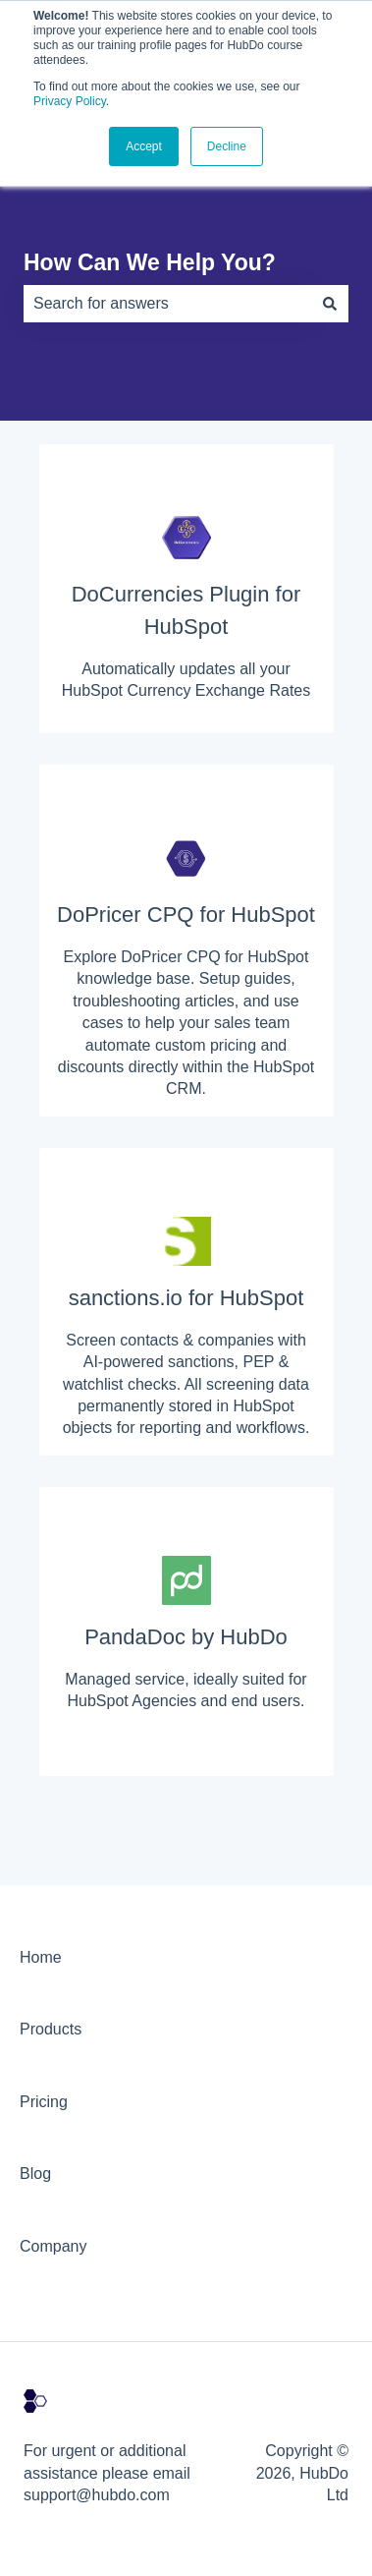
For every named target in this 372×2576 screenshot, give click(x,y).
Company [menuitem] (53, 2246)
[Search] (329, 303)
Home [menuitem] (41, 1957)
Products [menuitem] (50, 2029)
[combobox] (167, 303)
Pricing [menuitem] (44, 2101)
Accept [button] (144, 146)
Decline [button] (226, 146)
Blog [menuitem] (35, 2173)
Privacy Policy (69, 101)
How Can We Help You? (150, 262)
